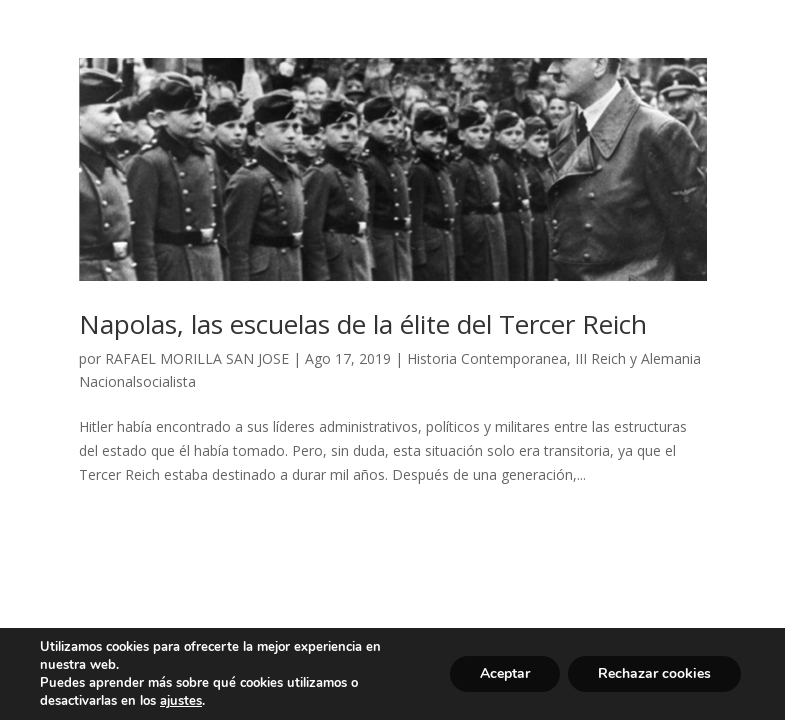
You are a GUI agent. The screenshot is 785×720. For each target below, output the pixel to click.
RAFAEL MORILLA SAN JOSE (197, 358)
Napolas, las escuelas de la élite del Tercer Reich (363, 324)
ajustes (181, 701)
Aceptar (505, 673)
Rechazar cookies (654, 673)
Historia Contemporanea (487, 358)
